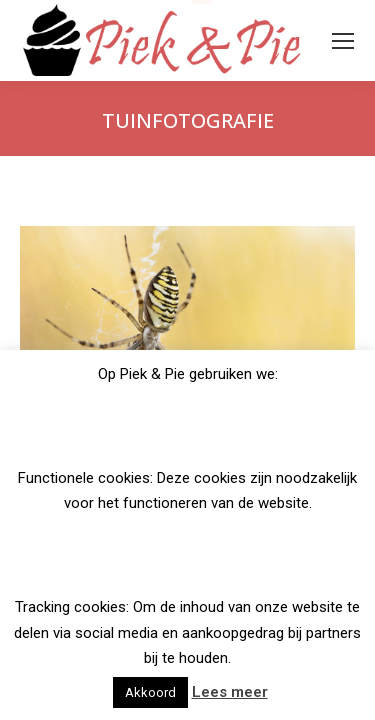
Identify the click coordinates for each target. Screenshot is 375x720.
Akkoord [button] (150, 692)
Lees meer (230, 692)
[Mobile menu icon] (343, 41)
